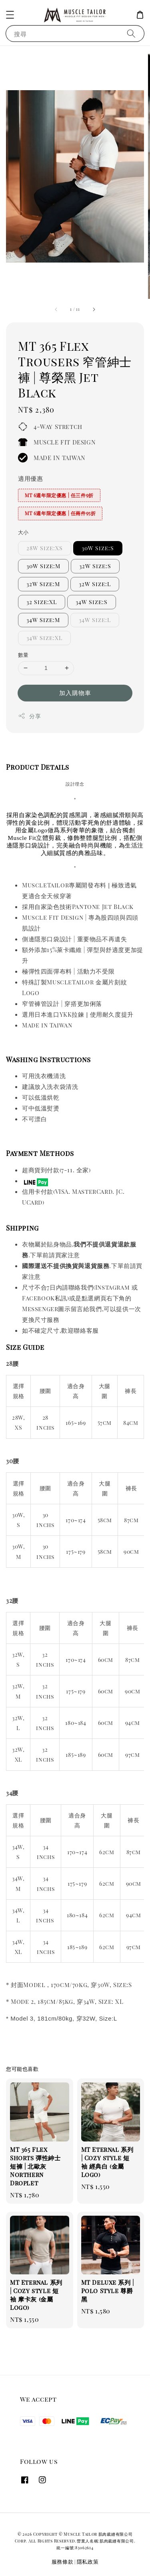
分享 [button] (29, 716)
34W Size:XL (44, 638)
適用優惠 (30, 478)
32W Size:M (43, 584)
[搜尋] (131, 33)
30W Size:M (43, 566)
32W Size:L (95, 584)
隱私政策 (88, 2561)
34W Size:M (43, 620)
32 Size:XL (41, 602)
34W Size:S (92, 602)
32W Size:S (95, 566)
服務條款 (63, 2561)
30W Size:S (98, 548)
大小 (23, 532)
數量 (23, 654)
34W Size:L (95, 620)
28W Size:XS (44, 548)
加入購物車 (75, 693)
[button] (10, 15)
